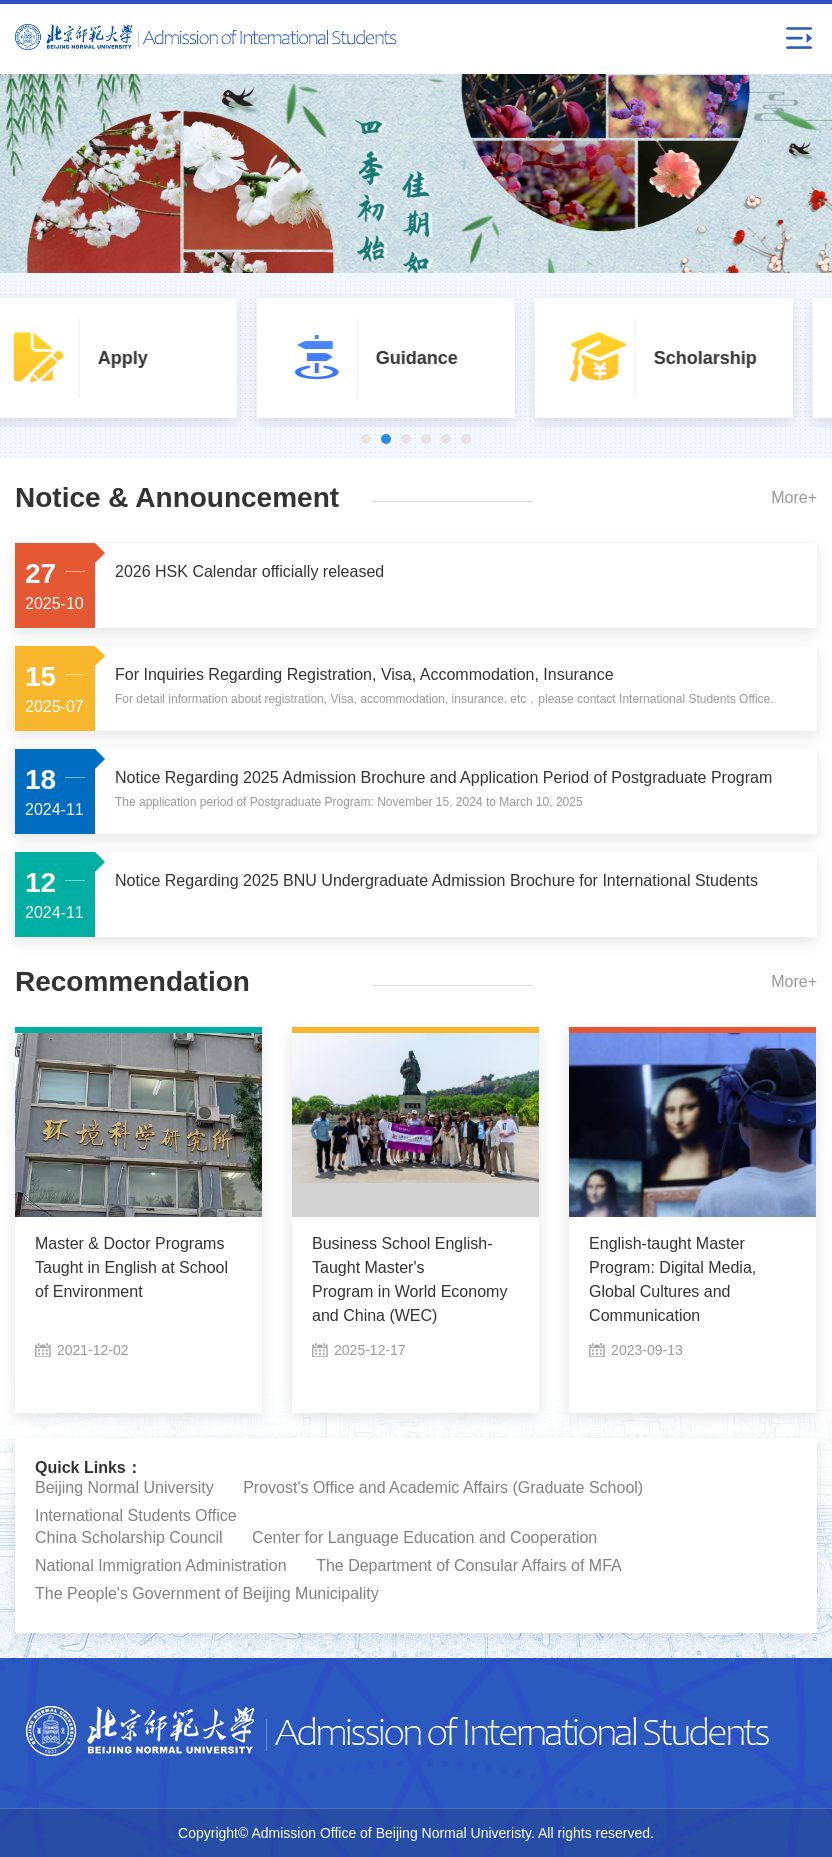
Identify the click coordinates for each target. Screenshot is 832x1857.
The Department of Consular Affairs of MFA (469, 1565)
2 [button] (386, 439)
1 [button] (366, 439)
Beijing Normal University (124, 1487)
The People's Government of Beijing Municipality (207, 1593)
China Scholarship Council (129, 1537)
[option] (139, 358)
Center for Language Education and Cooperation (424, 1537)
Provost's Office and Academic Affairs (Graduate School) (443, 1487)
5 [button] (446, 439)
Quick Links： (88, 1467)
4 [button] (426, 439)
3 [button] (406, 439)
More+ (794, 497)
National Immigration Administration (161, 1565)
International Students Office (136, 1515)
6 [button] (466, 439)
